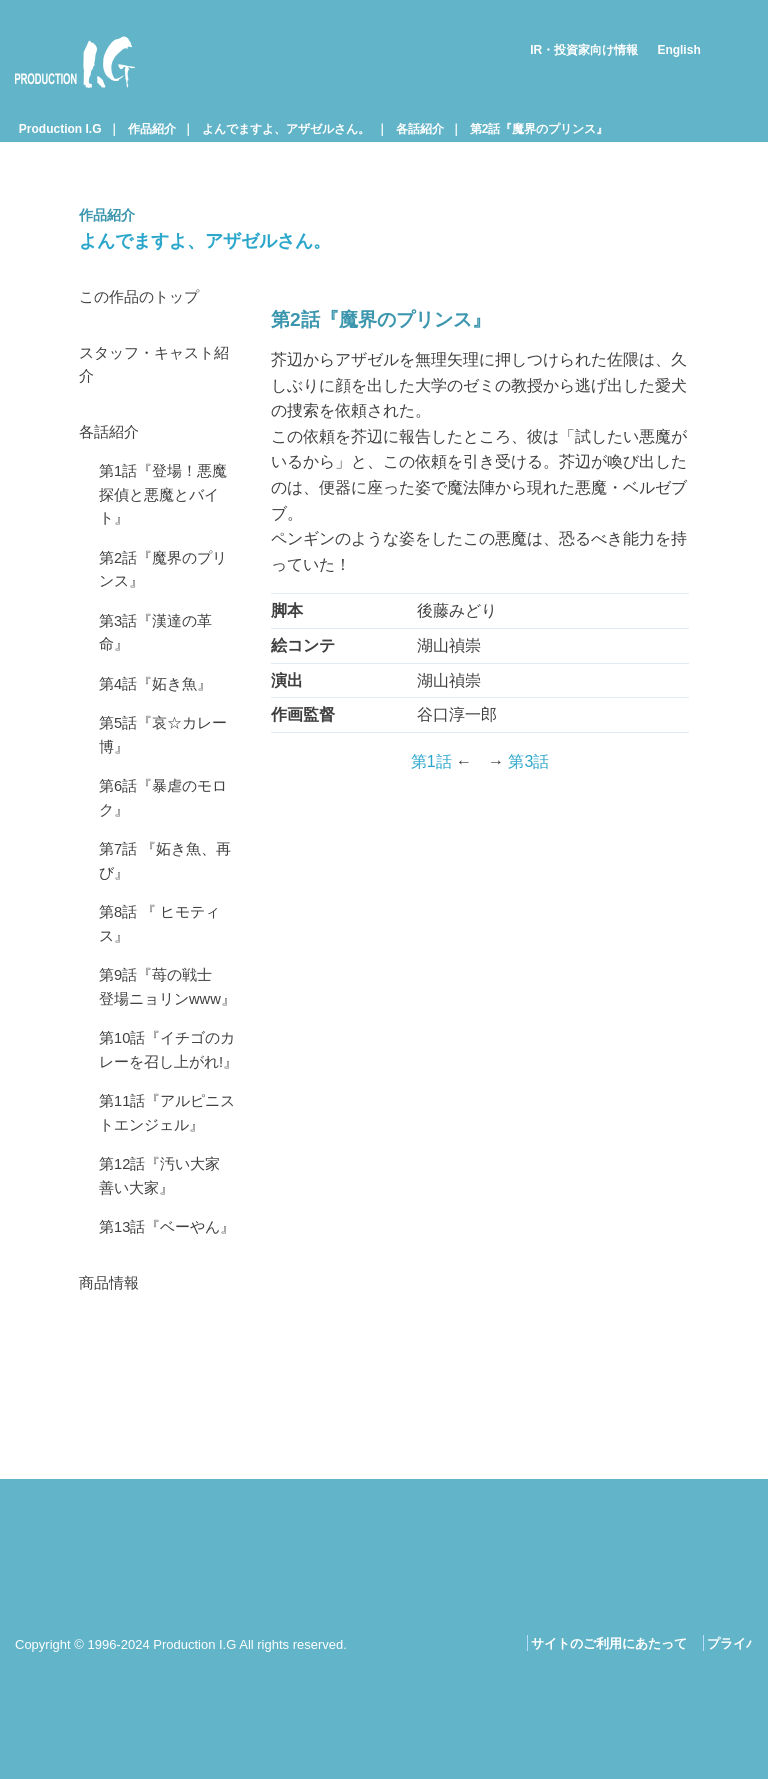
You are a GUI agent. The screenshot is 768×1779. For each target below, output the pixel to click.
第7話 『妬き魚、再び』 (169, 897)
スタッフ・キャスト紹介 (159, 369)
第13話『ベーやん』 (156, 1351)
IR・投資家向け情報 (584, 50)
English (678, 50)
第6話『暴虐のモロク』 (167, 830)
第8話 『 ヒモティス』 (164, 964)
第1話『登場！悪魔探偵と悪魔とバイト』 (167, 507)
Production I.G (75, 62)
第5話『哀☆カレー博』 (167, 762)
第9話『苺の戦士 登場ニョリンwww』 (167, 1044)
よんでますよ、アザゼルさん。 (286, 129)
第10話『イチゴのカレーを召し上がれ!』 (164, 1137)
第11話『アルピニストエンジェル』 (164, 1217)
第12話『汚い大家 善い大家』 (170, 1284)
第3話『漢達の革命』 (159, 654)
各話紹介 (420, 129)
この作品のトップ (143, 298)
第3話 (528, 761)
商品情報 (111, 1421)
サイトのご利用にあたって (609, 1643)
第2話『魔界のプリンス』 (539, 129)
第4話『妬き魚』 (159, 708)
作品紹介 (152, 129)
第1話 (431, 761)
